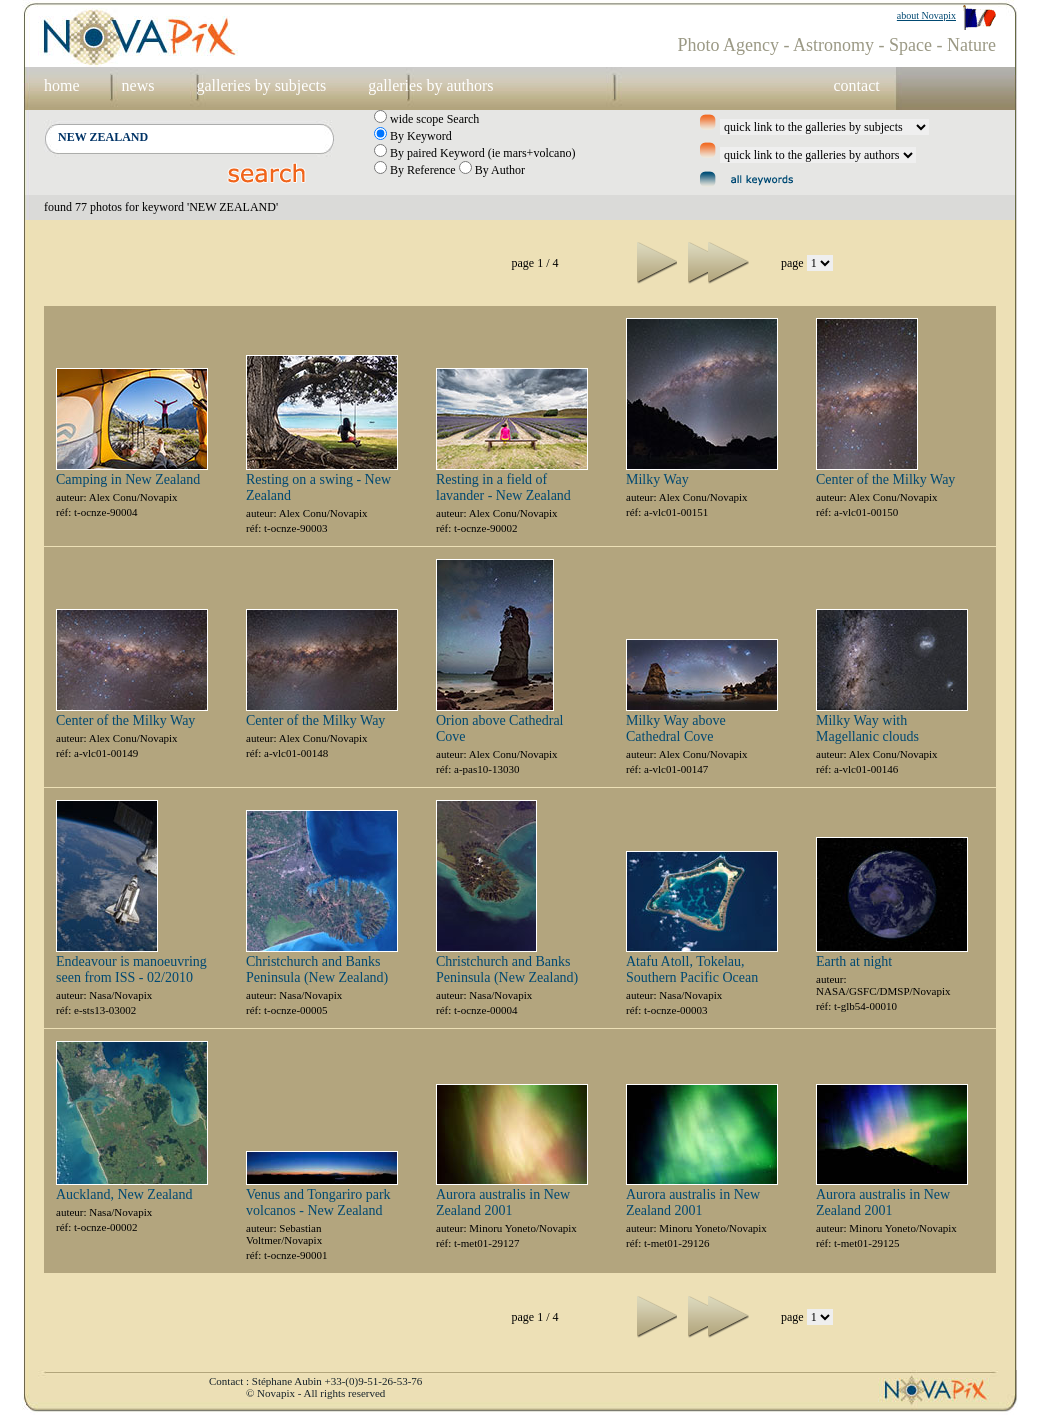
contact (856, 85)
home (62, 85)
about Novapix (926, 15)
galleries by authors (430, 85)
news (138, 85)
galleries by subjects (261, 85)
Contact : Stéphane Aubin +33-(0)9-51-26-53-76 (315, 1381)
